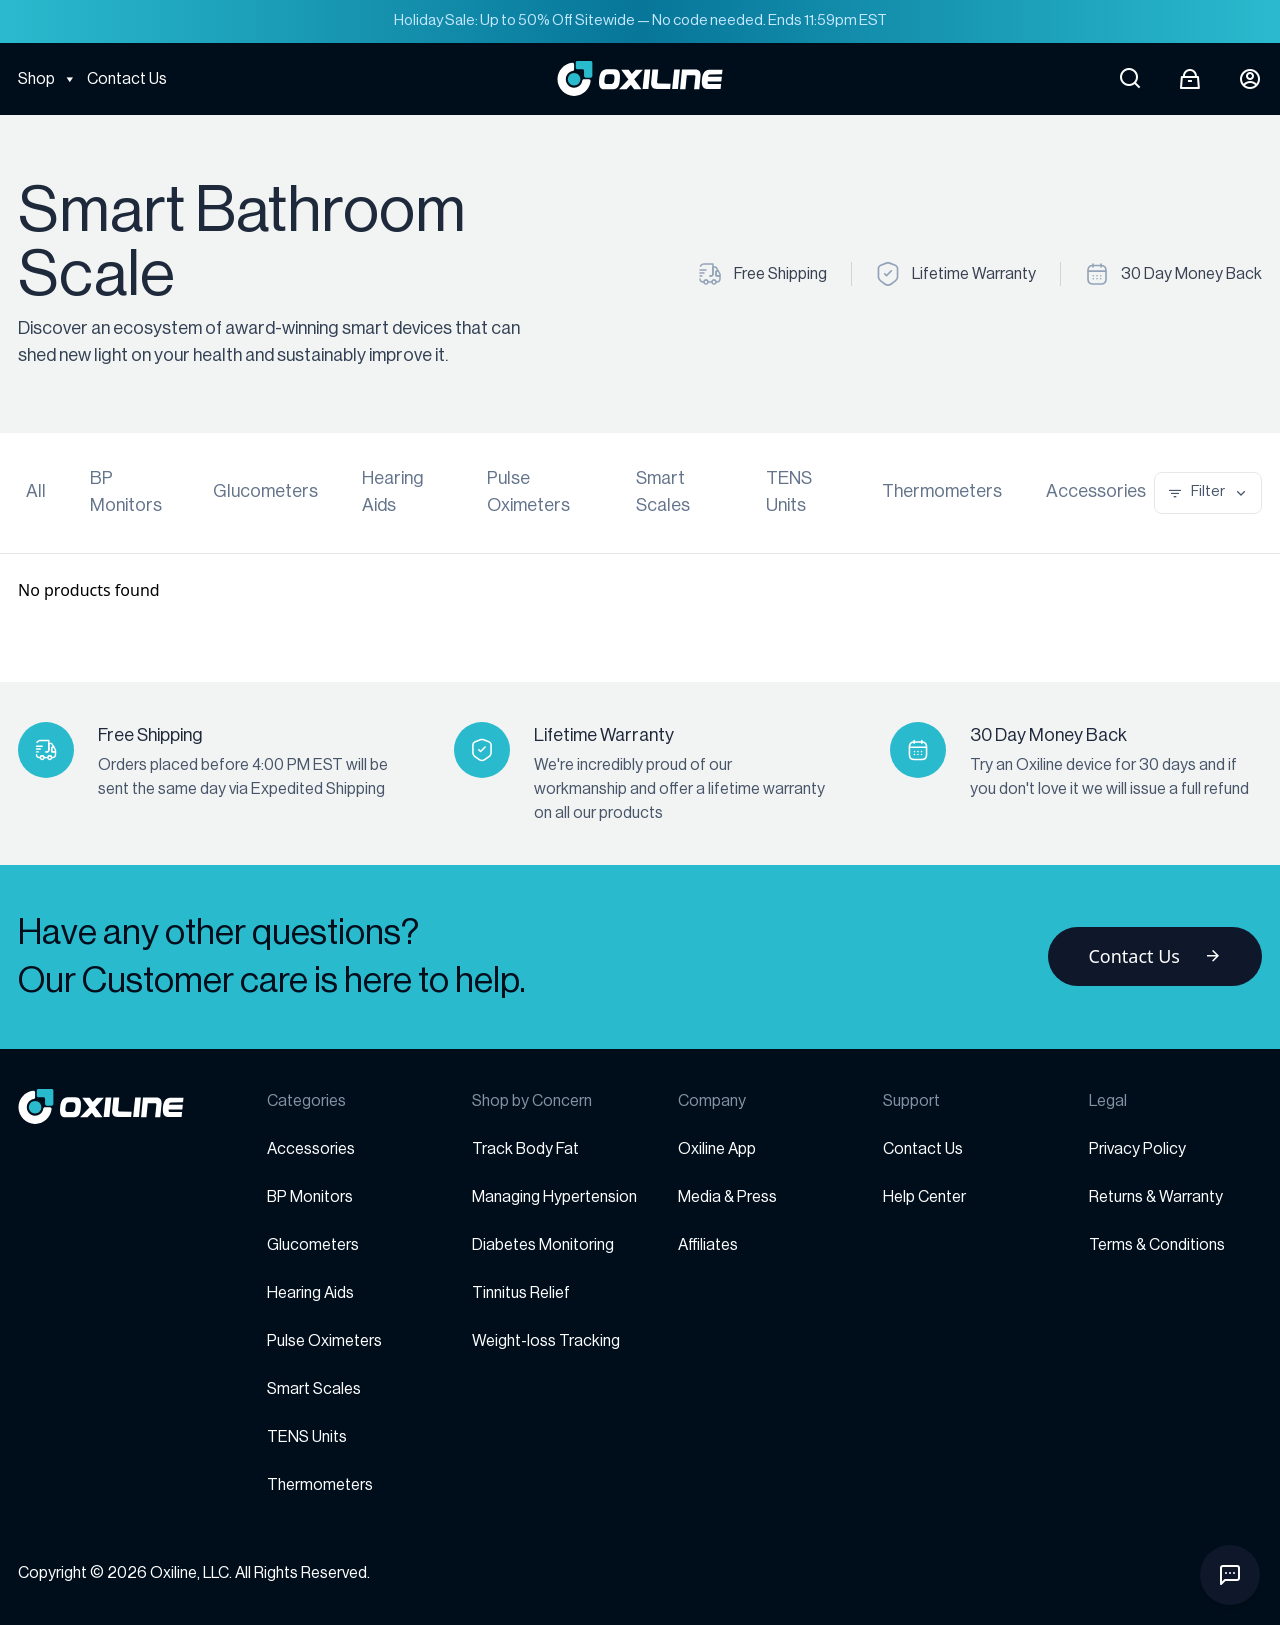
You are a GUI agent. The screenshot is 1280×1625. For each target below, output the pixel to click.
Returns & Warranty (1156, 1197)
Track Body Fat (525, 1149)
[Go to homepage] (142, 1106)
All (36, 491)
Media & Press (727, 1197)
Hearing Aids (393, 491)
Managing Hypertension (554, 1197)
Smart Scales (663, 491)
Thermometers (942, 491)
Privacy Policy (1137, 1149)
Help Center (924, 1197)
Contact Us (127, 79)
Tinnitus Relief (521, 1293)
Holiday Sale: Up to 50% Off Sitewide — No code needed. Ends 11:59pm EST (640, 20)
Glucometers (265, 491)
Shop (47, 79)
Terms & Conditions (1157, 1245)
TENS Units (789, 491)
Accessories (1096, 491)
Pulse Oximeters (528, 491)
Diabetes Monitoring (543, 1245)
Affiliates (708, 1245)
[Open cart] (1190, 79)
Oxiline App (717, 1149)
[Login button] (1250, 79)
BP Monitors (126, 491)
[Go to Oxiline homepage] (640, 78)
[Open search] (1130, 79)
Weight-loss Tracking (546, 1341)
